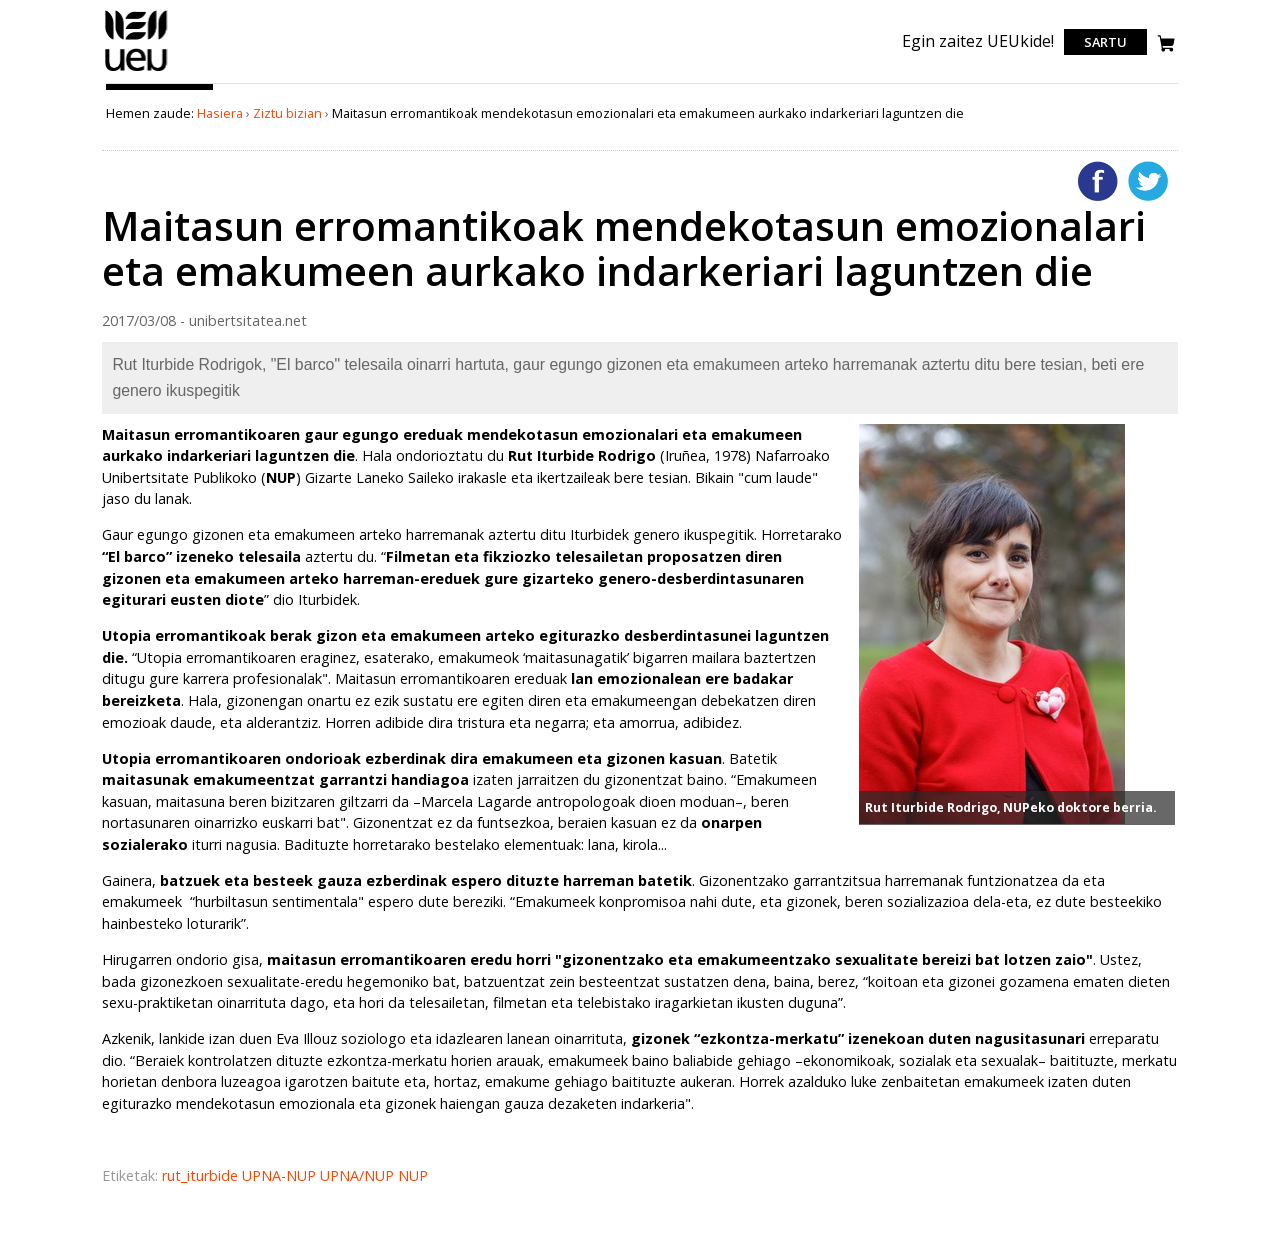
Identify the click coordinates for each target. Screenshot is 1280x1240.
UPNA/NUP (359, 1175)
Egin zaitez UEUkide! (978, 41)
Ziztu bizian (287, 113)
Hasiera (220, 113)
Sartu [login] (1105, 42)
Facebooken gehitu (1098, 181)
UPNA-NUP (281, 1175)
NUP (413, 1175)
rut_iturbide (202, 1175)
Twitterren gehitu (1148, 181)
